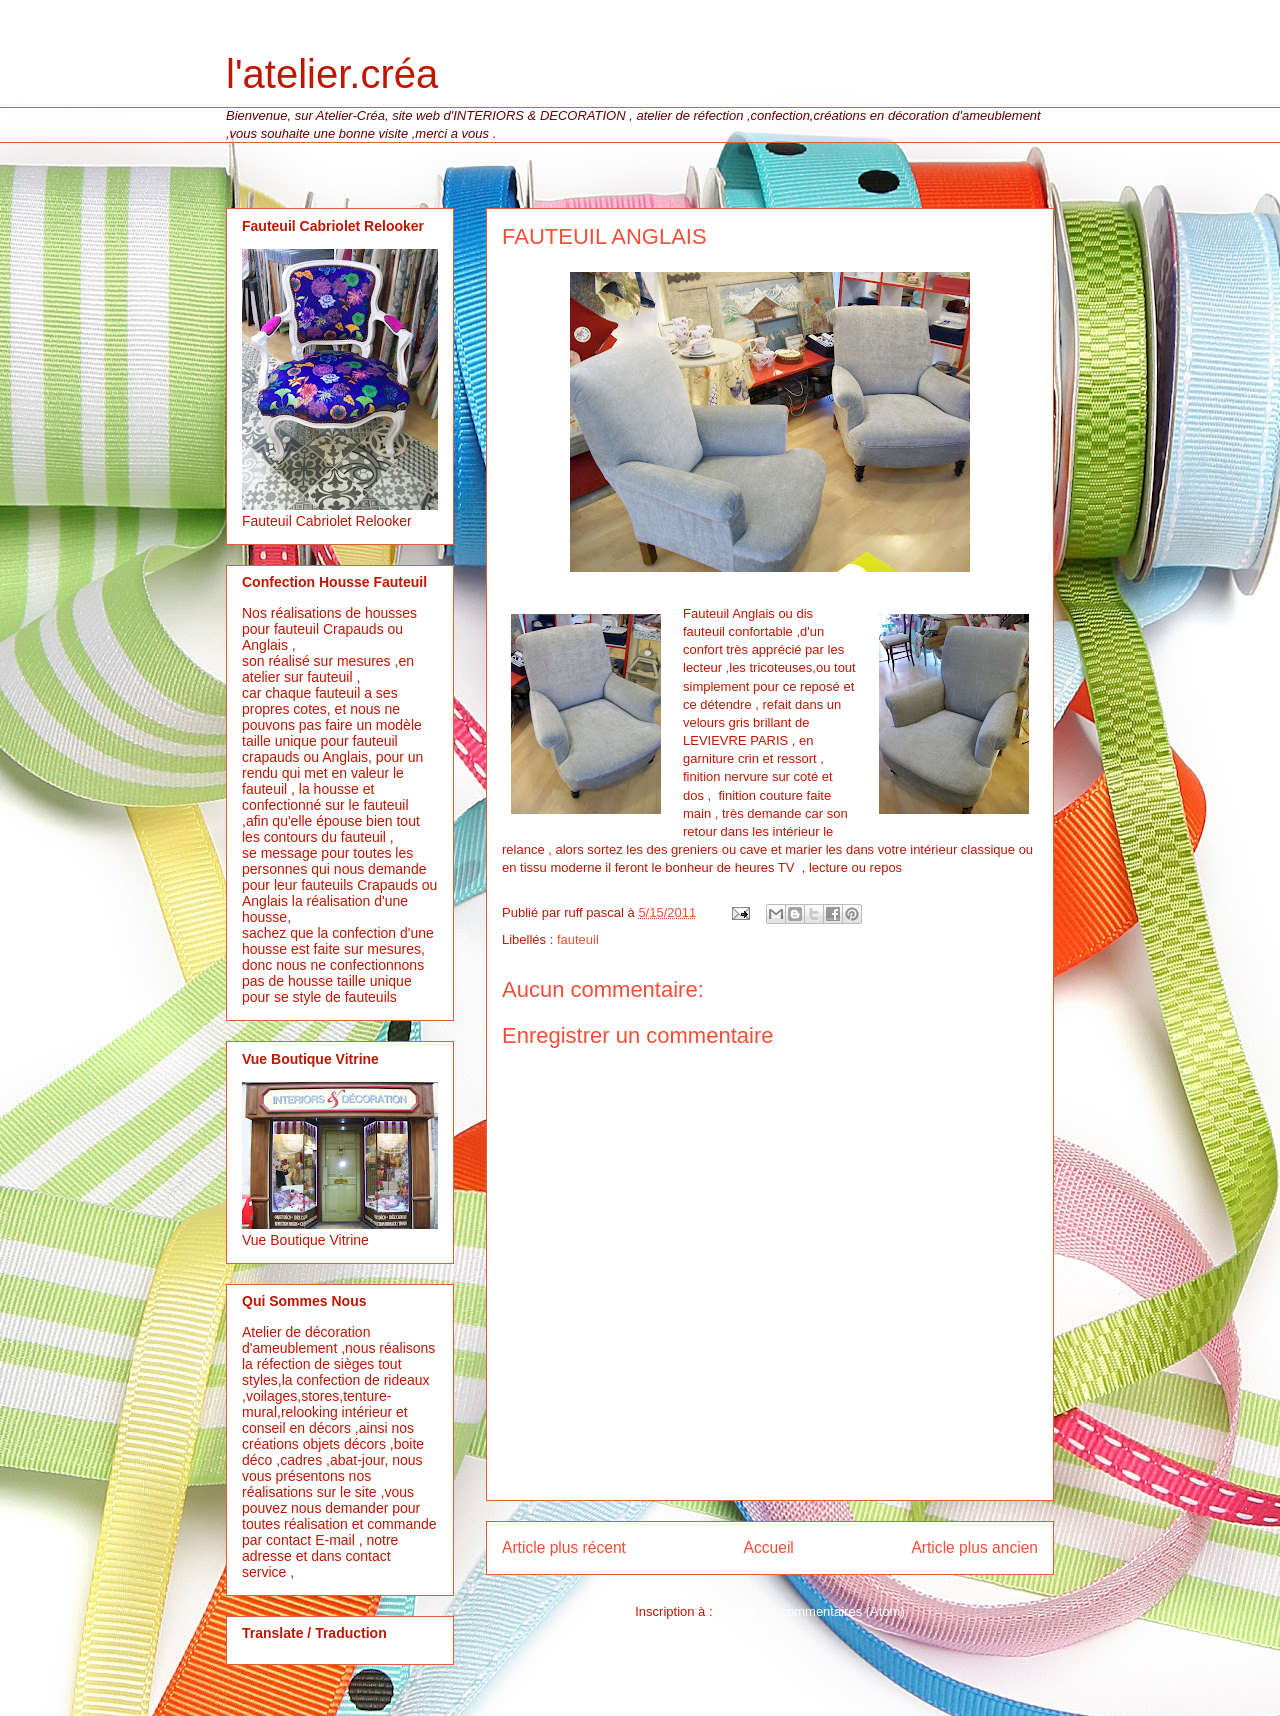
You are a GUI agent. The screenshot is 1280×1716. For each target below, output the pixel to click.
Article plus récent (564, 1547)
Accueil (769, 1547)
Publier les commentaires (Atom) (810, 1611)
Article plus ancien (974, 1547)
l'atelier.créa (332, 74)
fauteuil (578, 939)
